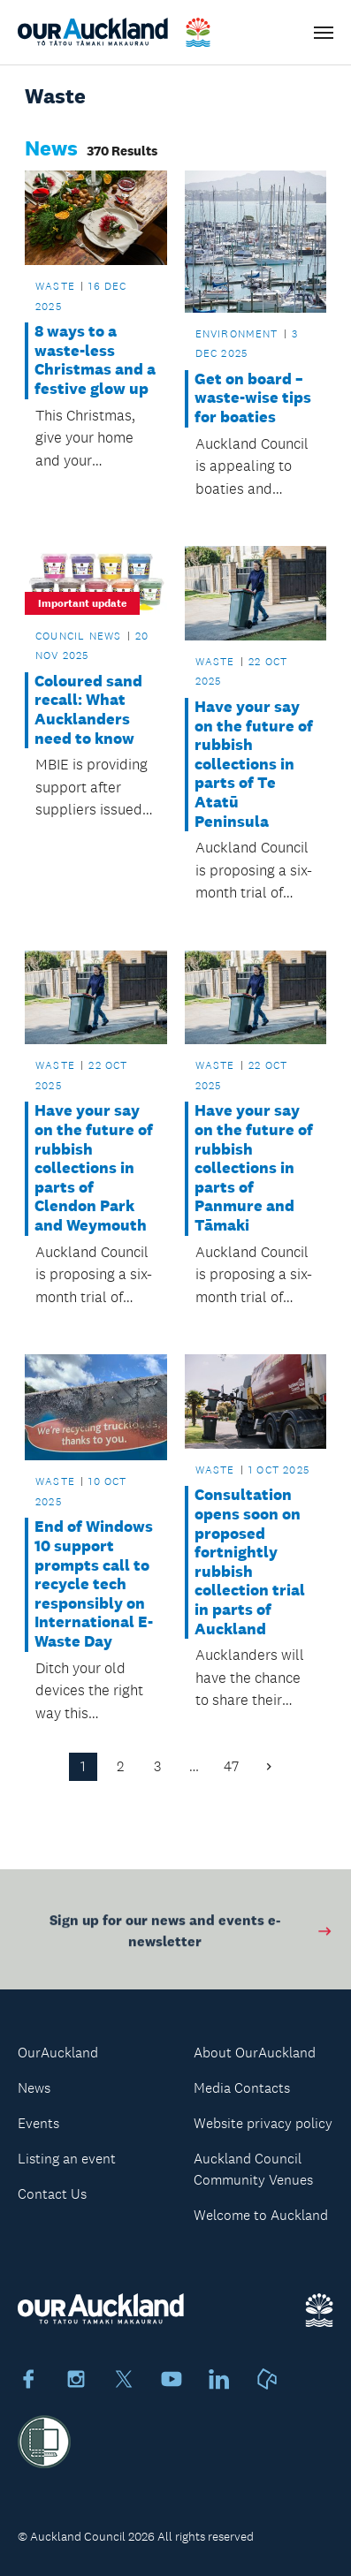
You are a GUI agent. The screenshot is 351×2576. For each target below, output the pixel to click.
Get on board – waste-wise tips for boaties (253, 398)
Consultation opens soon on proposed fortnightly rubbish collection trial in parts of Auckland (250, 1562)
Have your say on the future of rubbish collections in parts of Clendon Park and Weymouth (93, 1168)
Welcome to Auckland (261, 2215)
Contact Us (52, 2194)
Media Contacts (242, 2088)
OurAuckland (58, 2052)
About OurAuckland (255, 2052)
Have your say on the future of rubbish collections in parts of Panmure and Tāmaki (254, 1168)
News (34, 2088)
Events (38, 2123)
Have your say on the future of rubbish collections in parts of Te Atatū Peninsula (254, 764)
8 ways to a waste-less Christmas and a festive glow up (95, 360)
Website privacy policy (263, 2123)
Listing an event (67, 2158)
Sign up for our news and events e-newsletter (191, 1934)
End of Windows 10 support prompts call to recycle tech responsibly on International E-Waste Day (93, 1584)
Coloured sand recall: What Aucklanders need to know (88, 710)
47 (231, 1766)
